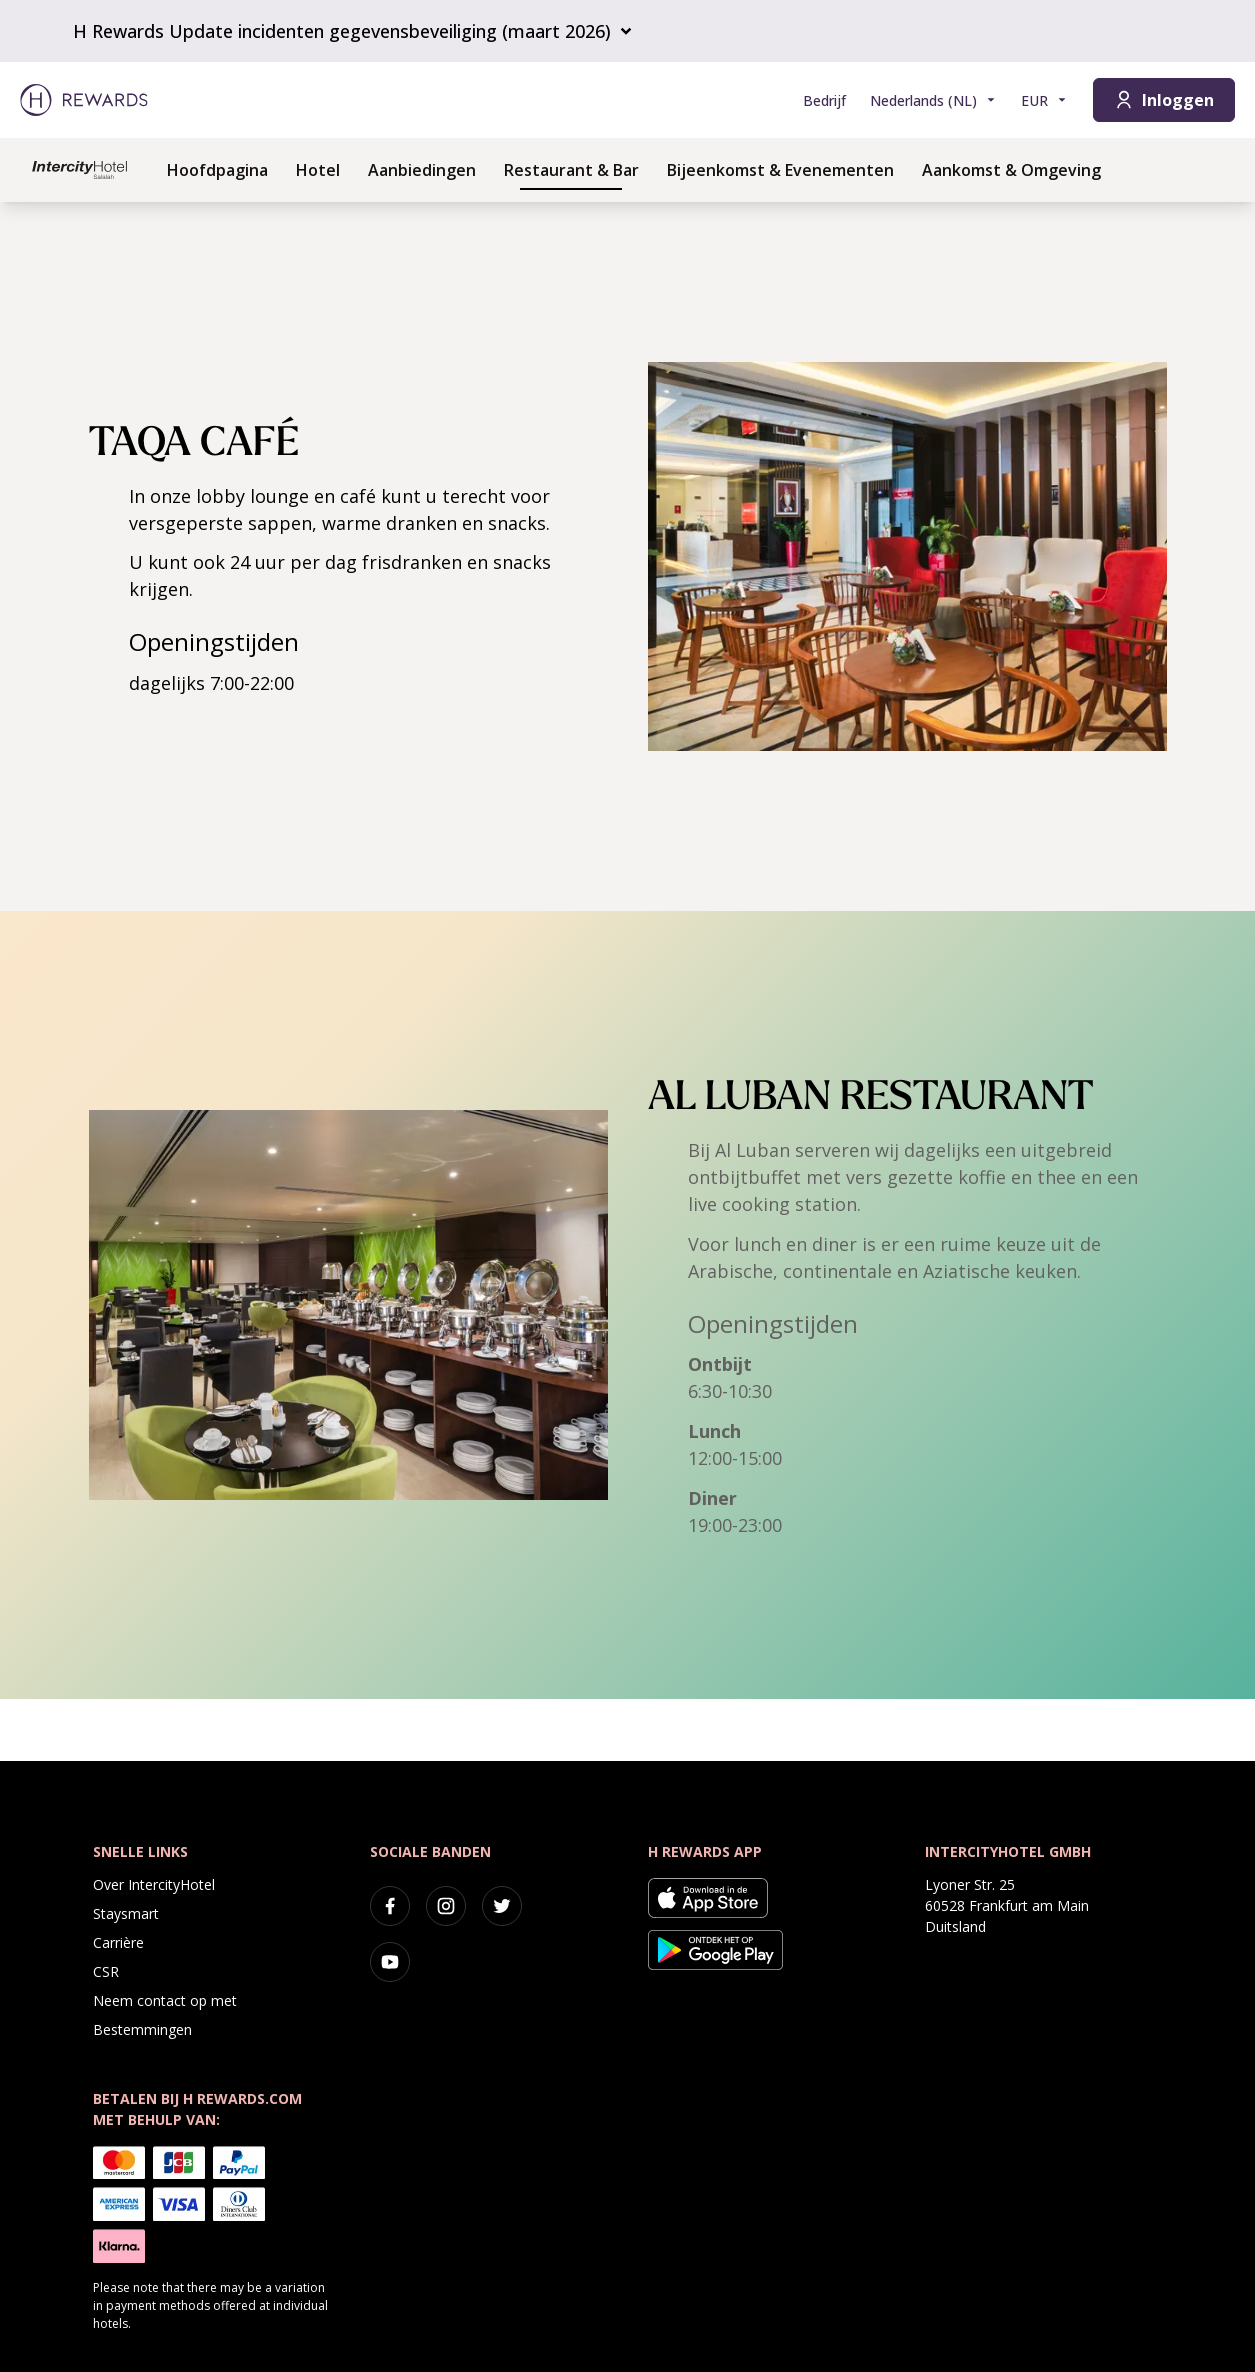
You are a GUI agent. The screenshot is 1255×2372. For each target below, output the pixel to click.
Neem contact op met (165, 2000)
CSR (106, 1971)
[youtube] (390, 1962)
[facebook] (390, 1906)
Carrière (118, 1942)
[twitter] (502, 1906)
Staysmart (126, 1913)
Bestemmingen (142, 2029)
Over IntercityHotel (154, 1884)
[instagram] (446, 1906)
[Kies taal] (933, 100)
